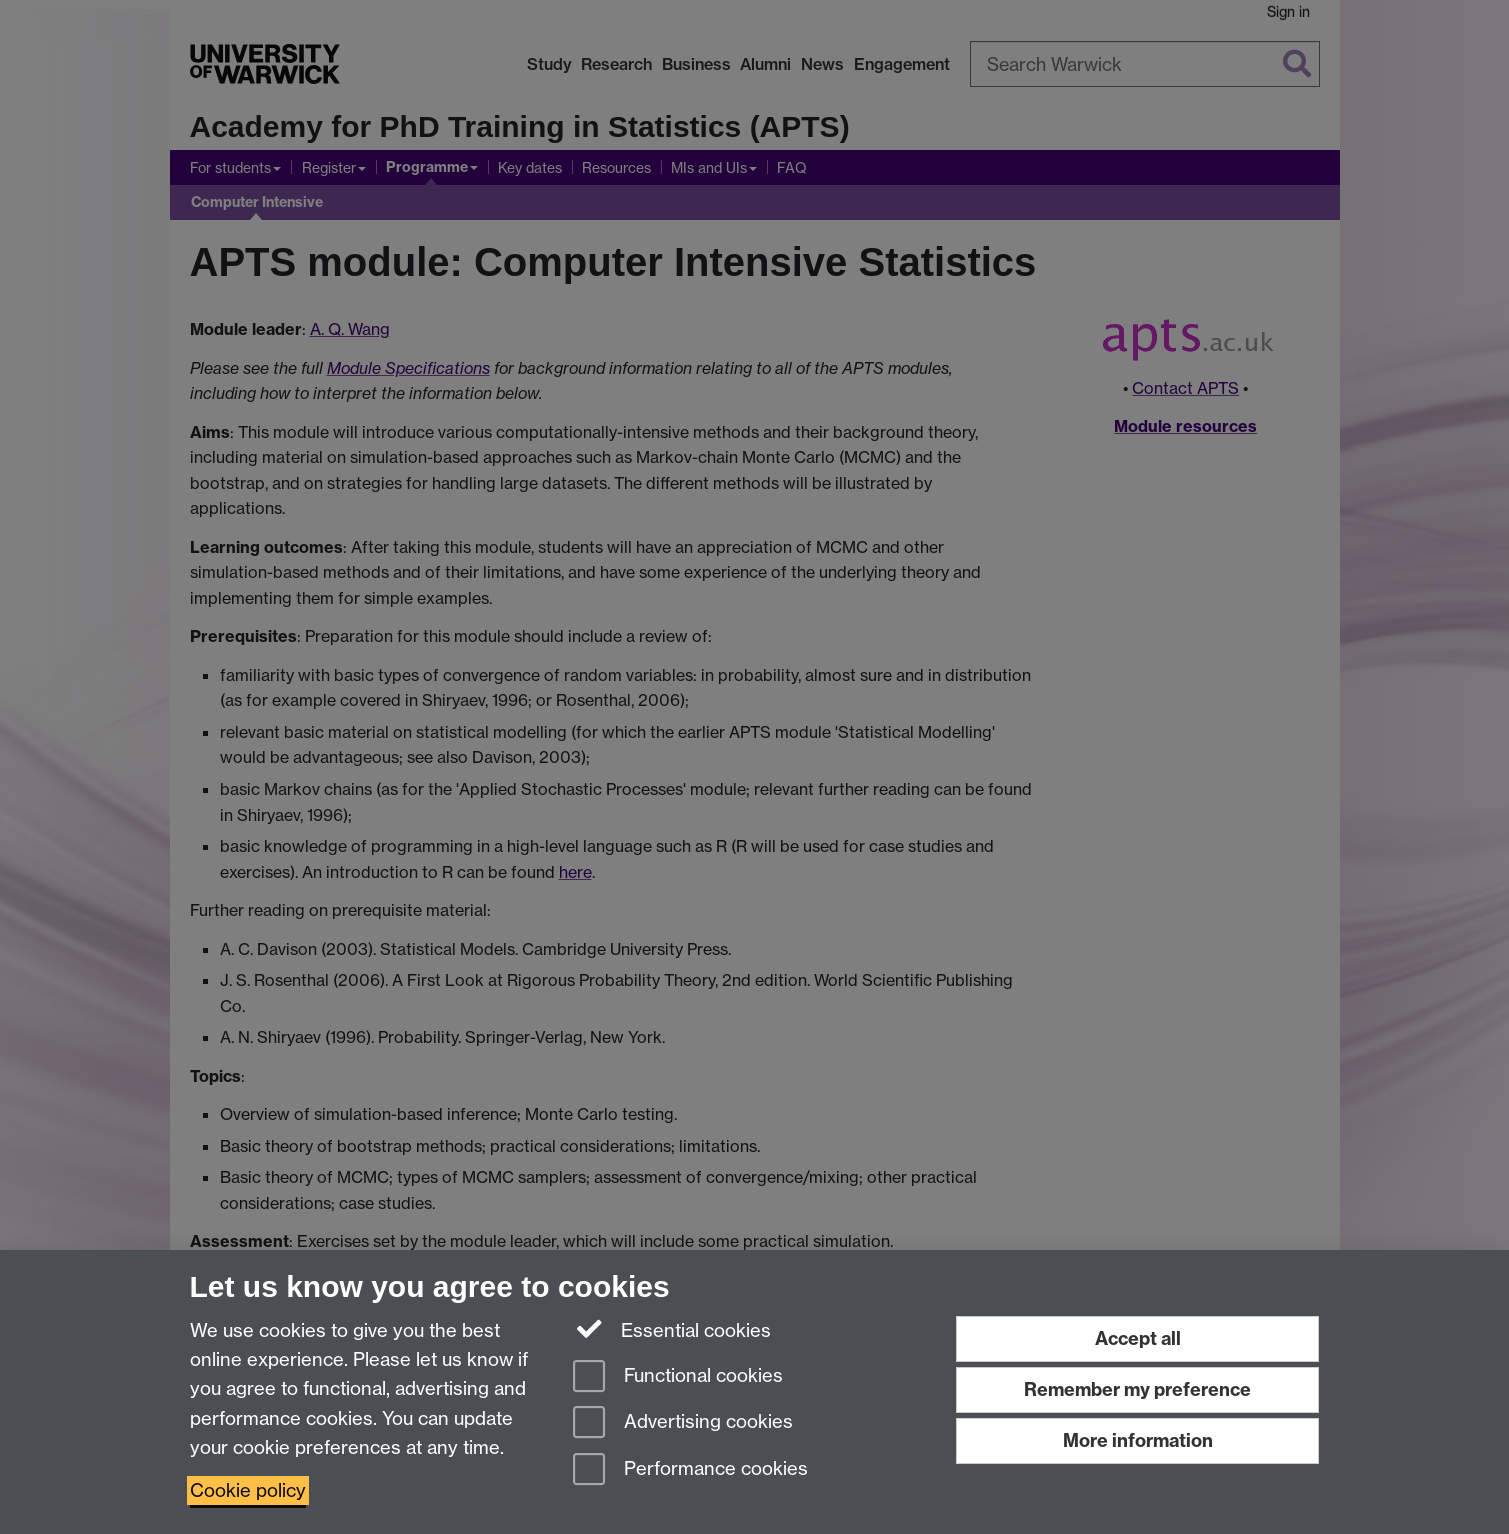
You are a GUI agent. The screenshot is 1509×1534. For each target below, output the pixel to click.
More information (1138, 1440)
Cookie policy (248, 1490)
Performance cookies (690, 1470)
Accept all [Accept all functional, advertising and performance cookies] (1138, 1338)
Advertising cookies (683, 1423)
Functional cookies (678, 1377)
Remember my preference (1137, 1389)
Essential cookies (672, 1329)
